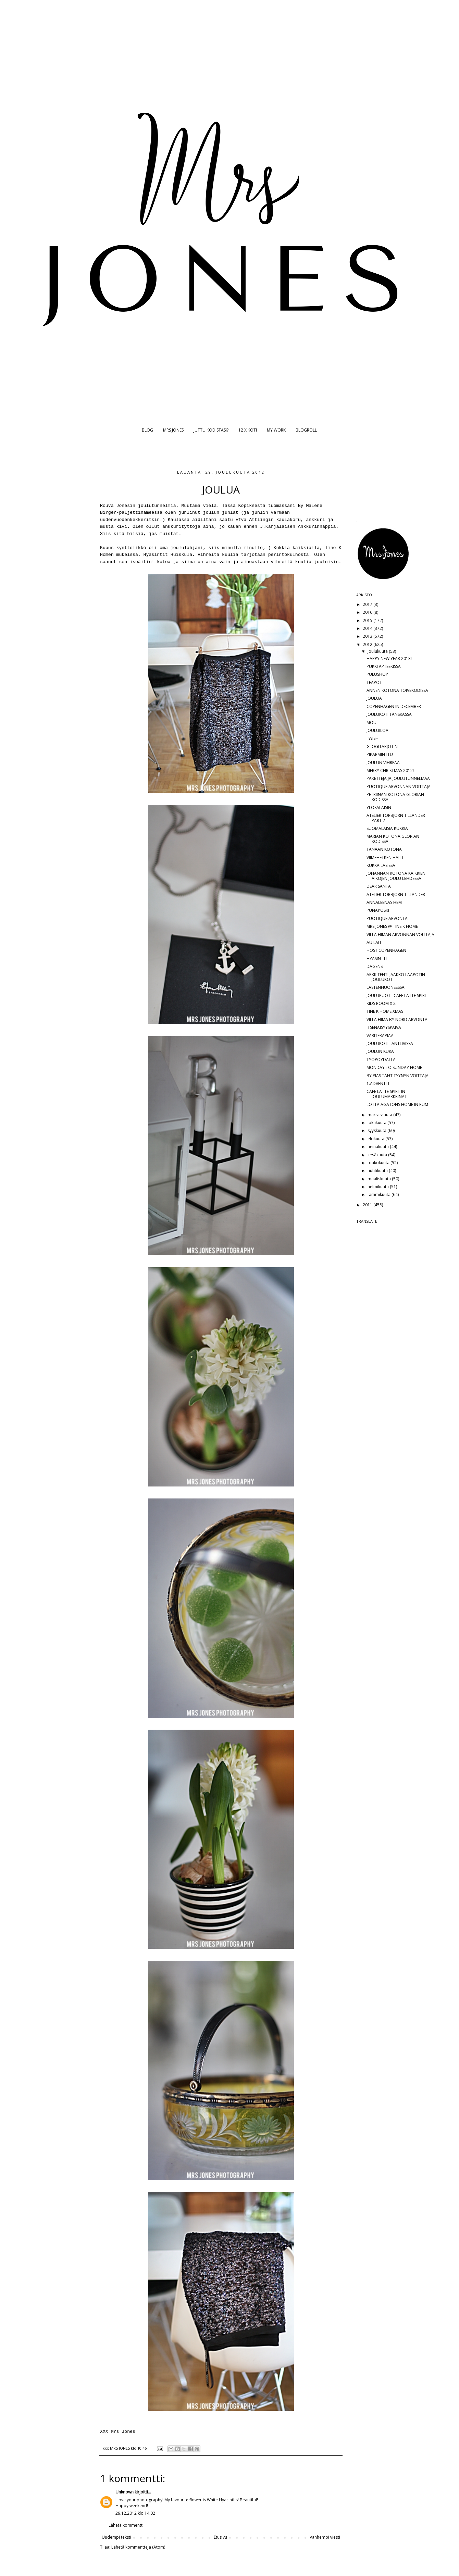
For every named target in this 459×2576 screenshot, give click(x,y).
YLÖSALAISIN (379, 807)
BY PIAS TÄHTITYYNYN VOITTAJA (398, 1076)
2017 (368, 604)
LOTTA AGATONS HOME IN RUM (397, 1104)
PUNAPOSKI (378, 910)
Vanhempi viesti (325, 2537)
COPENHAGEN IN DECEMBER (394, 706)
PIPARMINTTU (380, 754)
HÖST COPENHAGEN (386, 950)
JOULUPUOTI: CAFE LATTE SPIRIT (397, 995)
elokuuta (376, 1139)
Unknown (124, 2492)
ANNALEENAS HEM (384, 902)
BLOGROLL (306, 430)
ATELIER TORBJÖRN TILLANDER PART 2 (396, 817)
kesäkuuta (378, 1155)
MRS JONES (173, 430)
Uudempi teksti (116, 2537)
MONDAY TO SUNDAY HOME (394, 1067)
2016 (368, 612)
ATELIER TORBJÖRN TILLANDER (396, 894)
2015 (368, 620)
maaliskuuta (380, 1179)
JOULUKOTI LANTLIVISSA (390, 1043)
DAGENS (375, 966)
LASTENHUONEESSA (386, 987)
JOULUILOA (377, 730)
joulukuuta (378, 651)
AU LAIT (374, 942)
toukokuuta (379, 1163)
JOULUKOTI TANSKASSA (389, 714)
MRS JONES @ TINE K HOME (392, 926)
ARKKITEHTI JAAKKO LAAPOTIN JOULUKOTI (396, 977)
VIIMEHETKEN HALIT (385, 857)
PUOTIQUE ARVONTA (387, 918)
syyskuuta (377, 1130)
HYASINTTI (377, 958)
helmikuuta (379, 1187)
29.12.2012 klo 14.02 (135, 2513)
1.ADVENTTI (378, 1083)
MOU (371, 722)
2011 (368, 1205)
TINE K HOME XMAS (385, 1011)
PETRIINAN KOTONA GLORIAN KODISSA (395, 797)
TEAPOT (374, 682)
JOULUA (374, 698)
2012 (368, 644)
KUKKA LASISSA (381, 865)
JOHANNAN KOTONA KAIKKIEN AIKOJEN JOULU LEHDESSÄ (396, 875)
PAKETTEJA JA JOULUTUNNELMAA (398, 778)
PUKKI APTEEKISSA (384, 666)
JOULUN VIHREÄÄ (383, 763)
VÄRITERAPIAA (380, 1035)
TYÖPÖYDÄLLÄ (381, 1059)
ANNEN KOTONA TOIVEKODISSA (397, 690)
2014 (368, 628)
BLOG (147, 430)
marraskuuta (380, 1115)
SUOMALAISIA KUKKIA (387, 828)
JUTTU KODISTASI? (211, 430)
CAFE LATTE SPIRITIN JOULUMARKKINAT (387, 1093)
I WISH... (374, 738)
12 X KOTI (247, 430)
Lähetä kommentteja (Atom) (138, 2547)
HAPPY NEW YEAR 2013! (389, 658)
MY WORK (276, 430)
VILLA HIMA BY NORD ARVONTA (397, 1019)
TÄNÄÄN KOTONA (384, 849)
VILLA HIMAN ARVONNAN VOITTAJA (400, 934)
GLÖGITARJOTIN (382, 746)
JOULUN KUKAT (381, 1051)
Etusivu (220, 2537)
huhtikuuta (378, 1170)
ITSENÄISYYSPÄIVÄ (384, 1027)
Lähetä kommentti (126, 2525)
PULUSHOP (377, 674)
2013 (368, 636)
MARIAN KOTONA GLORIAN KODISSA (393, 838)
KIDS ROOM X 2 (381, 1003)
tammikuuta (380, 1194)
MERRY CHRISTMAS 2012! (390, 770)
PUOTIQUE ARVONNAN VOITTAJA (399, 786)
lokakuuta (377, 1122)
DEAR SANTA (379, 886)
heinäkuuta (379, 1146)
